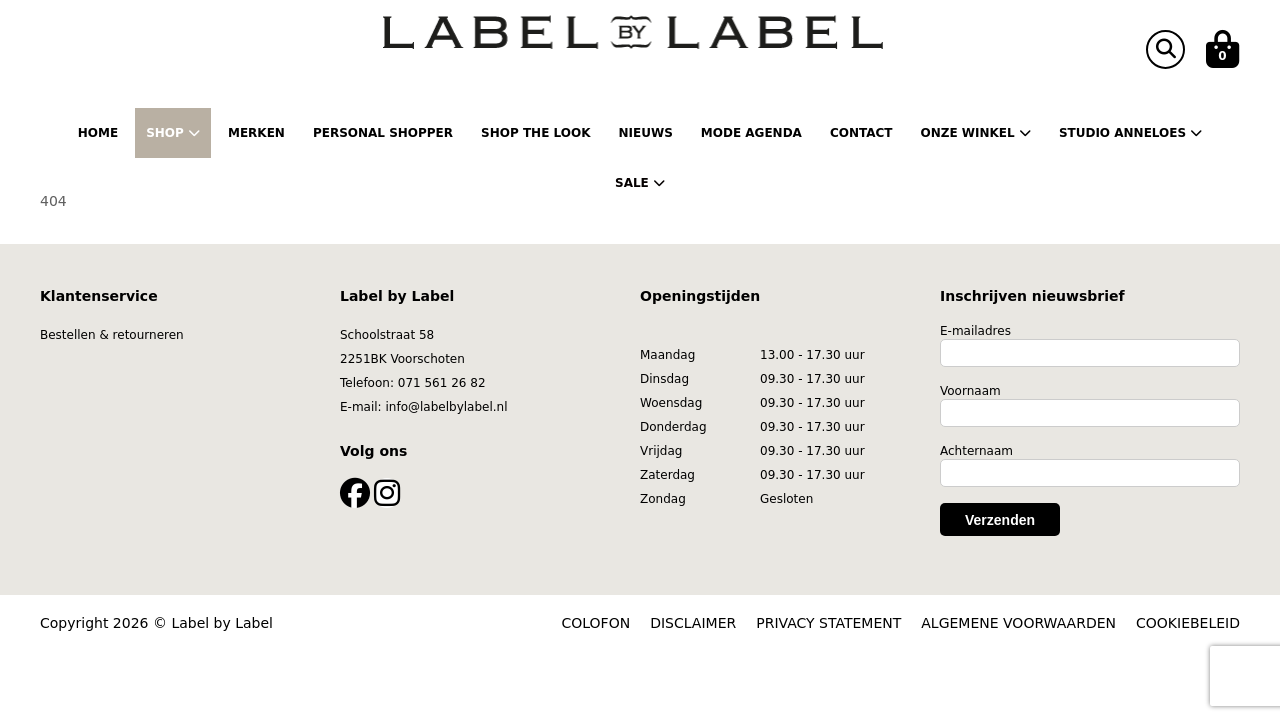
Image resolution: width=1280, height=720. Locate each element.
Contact (861, 133)
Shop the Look (535, 133)
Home (98, 133)
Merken (256, 133)
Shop (173, 133)
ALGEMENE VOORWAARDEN (1018, 623)
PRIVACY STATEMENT (828, 623)
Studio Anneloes (1130, 133)
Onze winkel (975, 133)
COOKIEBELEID (1188, 623)
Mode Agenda (751, 133)
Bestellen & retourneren (112, 335)
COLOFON (596, 623)
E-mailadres (975, 331)
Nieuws (645, 133)
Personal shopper (383, 133)
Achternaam (976, 451)
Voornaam (970, 391)
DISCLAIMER (693, 623)
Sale (640, 183)
